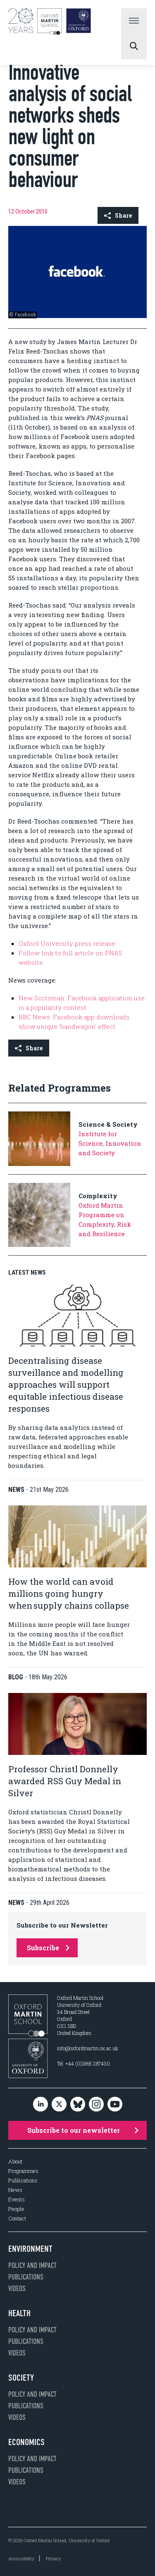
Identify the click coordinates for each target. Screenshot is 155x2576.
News (15, 2190)
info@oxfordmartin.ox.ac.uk (87, 2048)
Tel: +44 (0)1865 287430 (83, 2063)
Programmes (23, 2171)
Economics (26, 2442)
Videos (17, 2288)
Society (21, 2377)
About (15, 2161)
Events (16, 2199)
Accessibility (21, 2558)
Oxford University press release (67, 943)
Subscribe (48, 1947)
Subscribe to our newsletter (83, 2130)
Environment (30, 2249)
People (16, 2209)
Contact (17, 2218)
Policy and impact (32, 2265)
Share (118, 215)
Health (19, 2313)
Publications (23, 2180)
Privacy (53, 2558)
